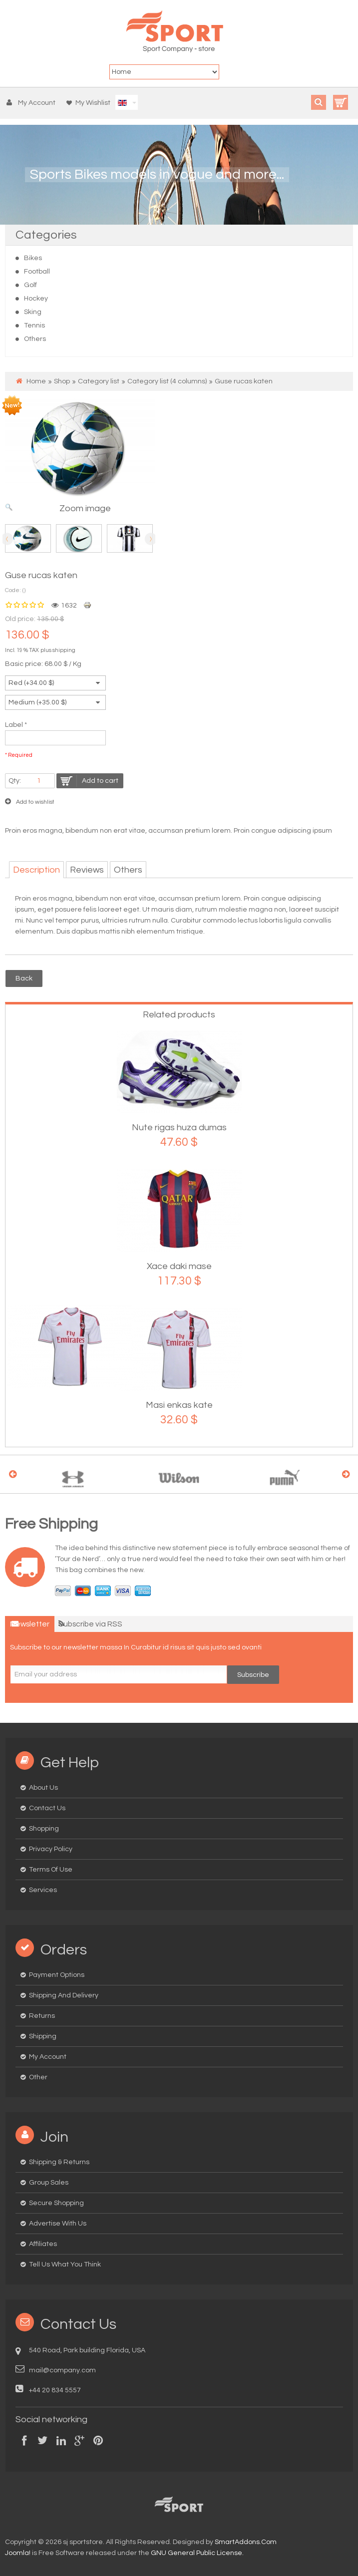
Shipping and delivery (63, 1995)
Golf (30, 285)
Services (43, 1890)
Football (37, 271)
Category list (98, 381)
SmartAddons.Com (246, 2542)
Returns (42, 2015)
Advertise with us (57, 2223)
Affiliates (43, 2244)
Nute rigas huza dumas (179, 1127)
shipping (63, 650)
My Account (47, 2056)
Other (38, 2077)
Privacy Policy (50, 1849)
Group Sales (48, 2182)
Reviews (87, 870)
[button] (33, 102)
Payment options (56, 1974)
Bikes (33, 258)
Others (35, 338)
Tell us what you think (65, 2264)
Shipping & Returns (59, 2162)
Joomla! (17, 2553)
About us (43, 1787)
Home (36, 381)
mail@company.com (62, 2370)
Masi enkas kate (179, 1405)
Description (36, 870)
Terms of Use (50, 1869)
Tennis (34, 325)
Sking (32, 312)
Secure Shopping (56, 2203)
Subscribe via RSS (90, 1624)
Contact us (47, 1808)
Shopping (44, 1828)
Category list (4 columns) (167, 381)
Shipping (42, 2036)
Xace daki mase (179, 1266)
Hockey (36, 298)
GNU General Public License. (197, 2553)
